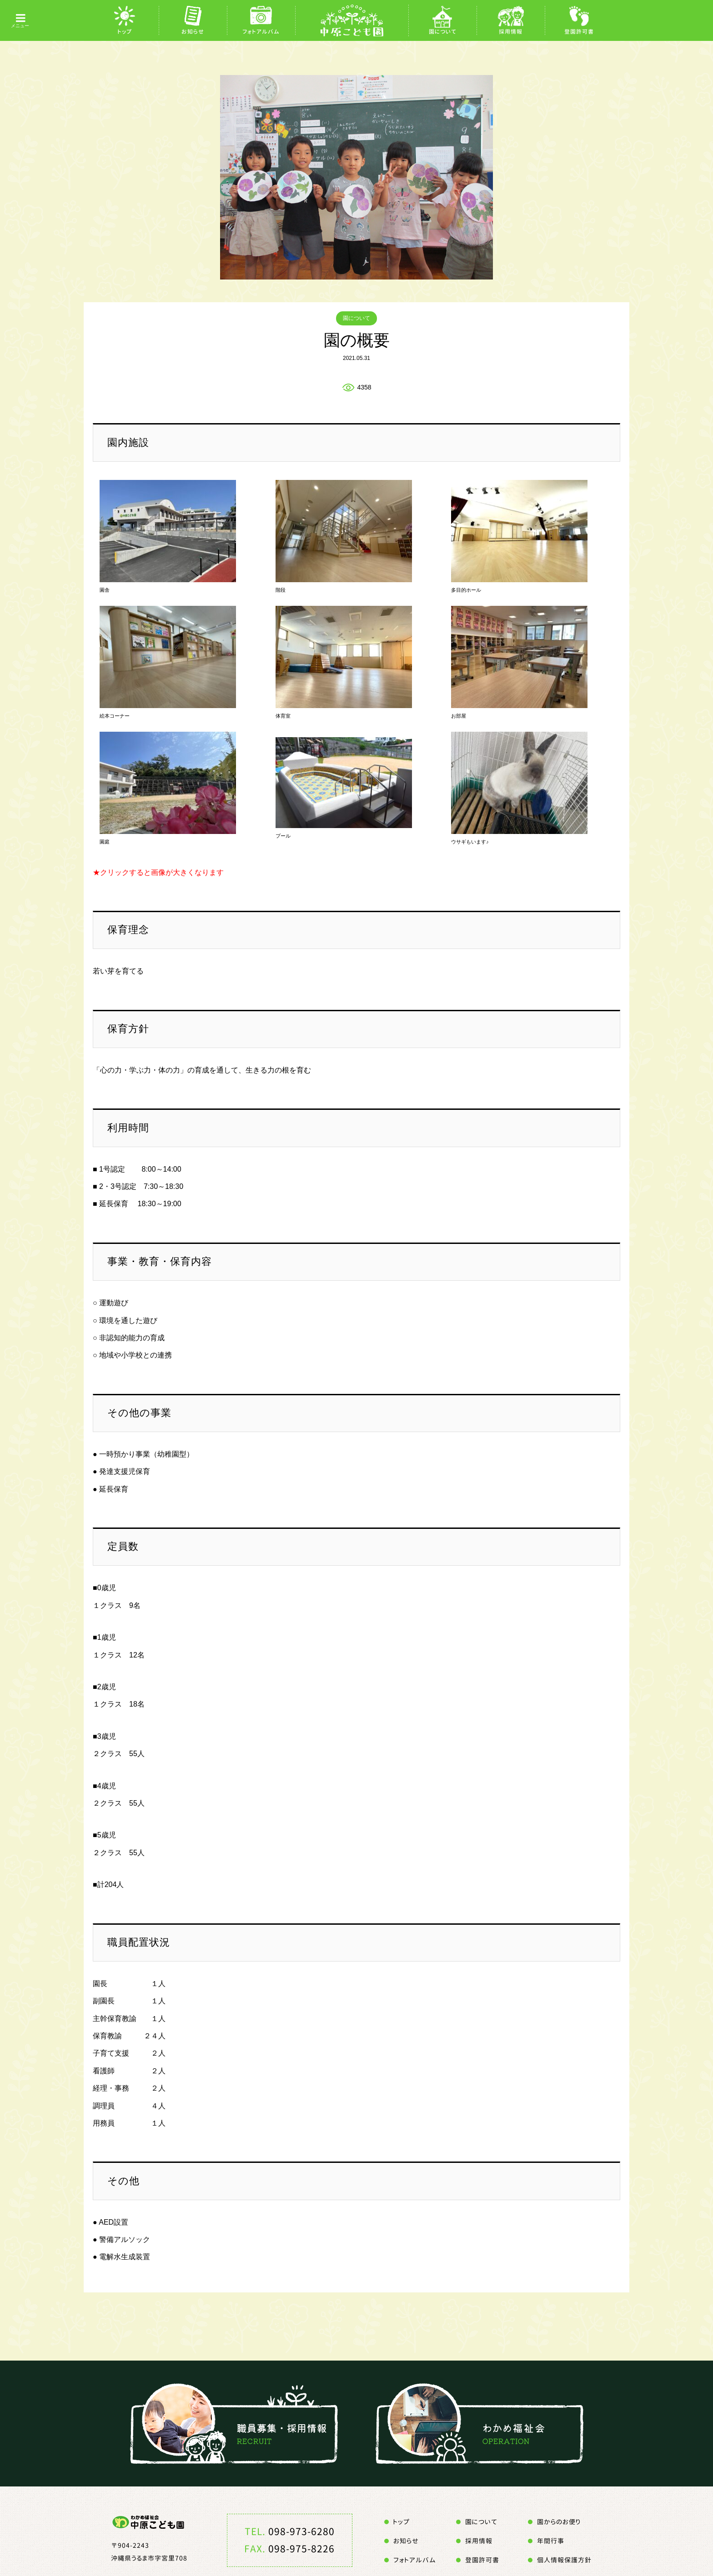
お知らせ (192, 31)
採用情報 (510, 31)
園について (443, 31)
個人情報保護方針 (564, 2560)
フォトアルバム (261, 31)
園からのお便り (559, 2521)
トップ (125, 31)
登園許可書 (579, 31)
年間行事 (550, 2540)
